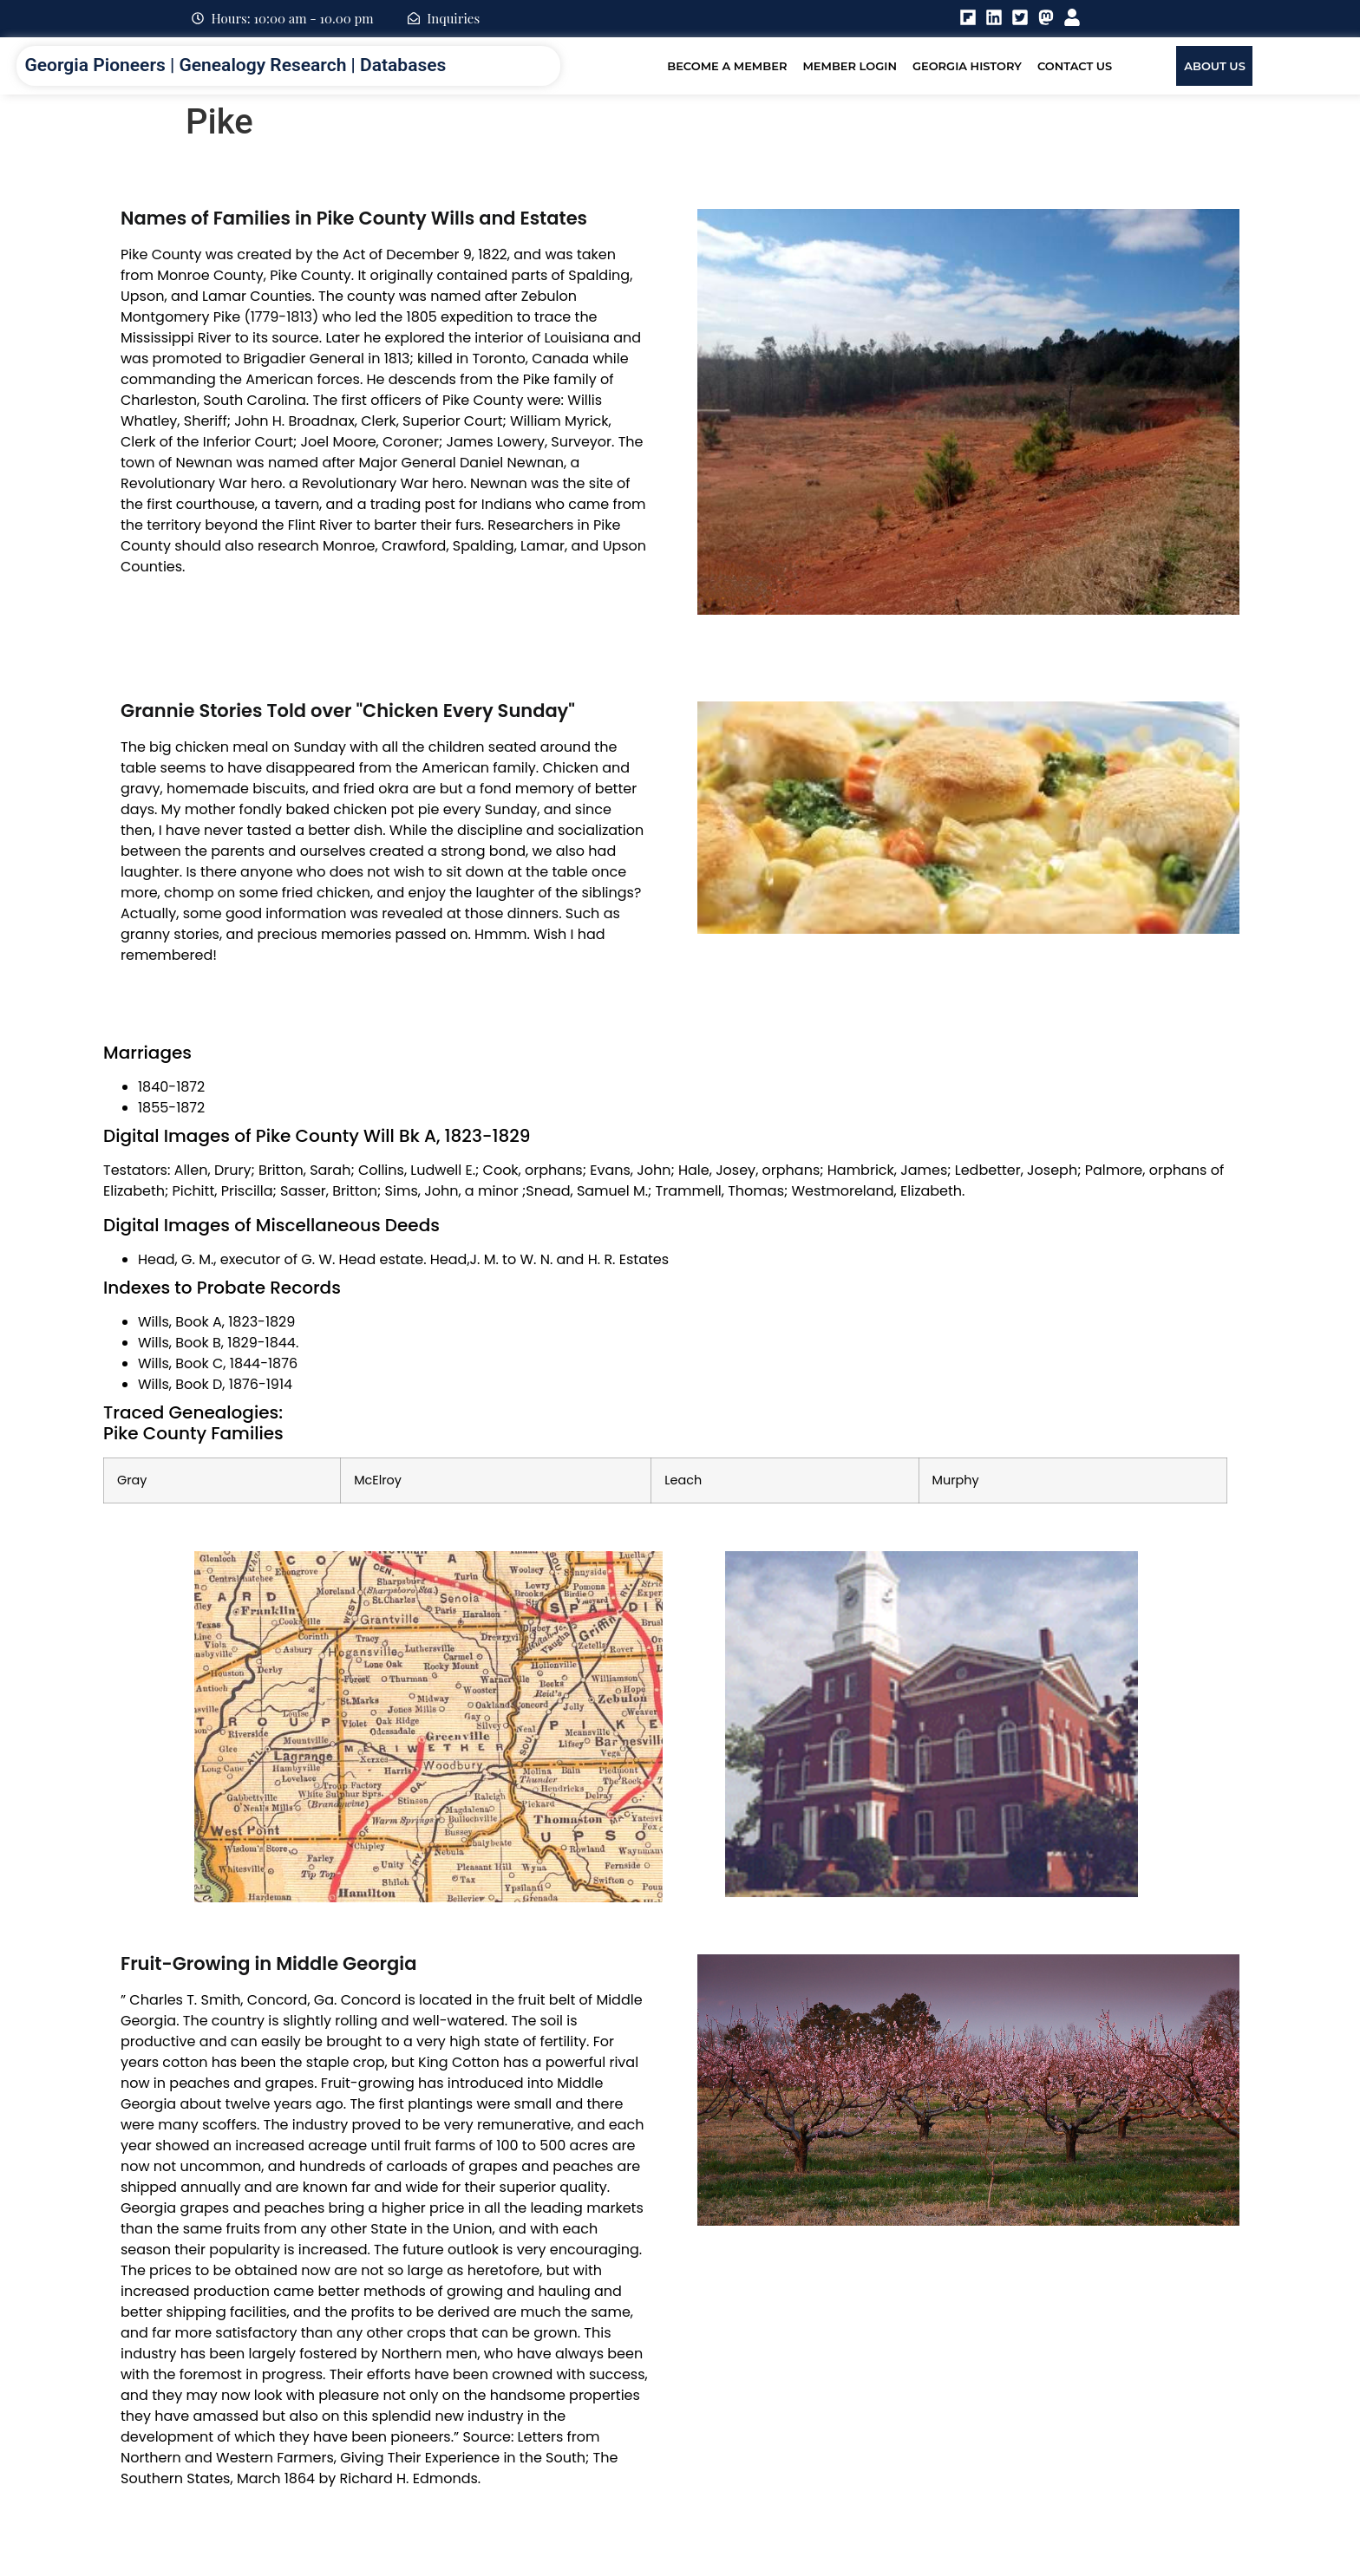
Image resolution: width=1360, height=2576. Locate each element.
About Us (1215, 66)
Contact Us (1074, 66)
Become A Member (727, 66)
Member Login (849, 66)
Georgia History (967, 66)
